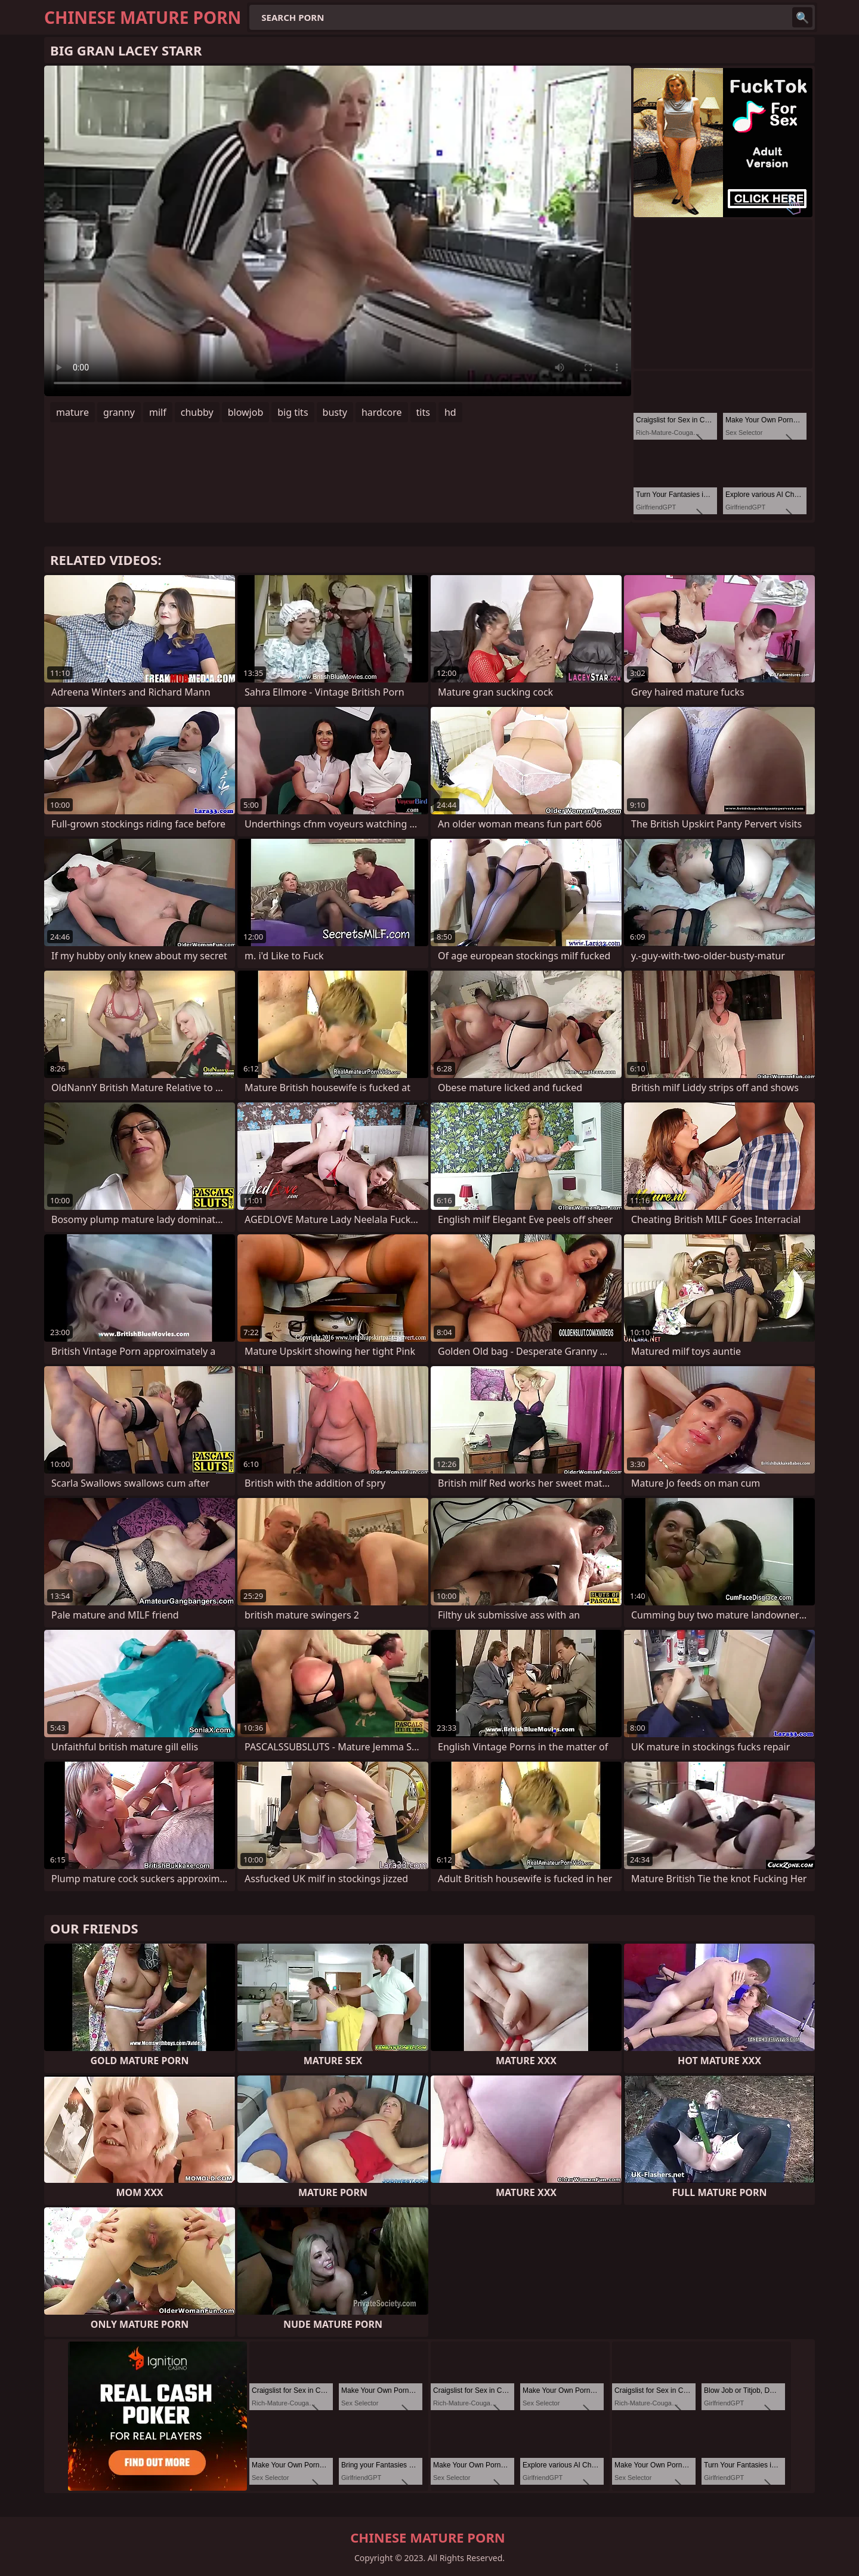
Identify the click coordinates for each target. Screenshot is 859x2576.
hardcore (381, 412)
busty (335, 412)
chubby (197, 412)
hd (450, 412)
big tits (292, 412)
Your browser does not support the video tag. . (337, 231)
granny (119, 412)
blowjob (246, 412)
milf (157, 412)
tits (423, 412)
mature (72, 412)
